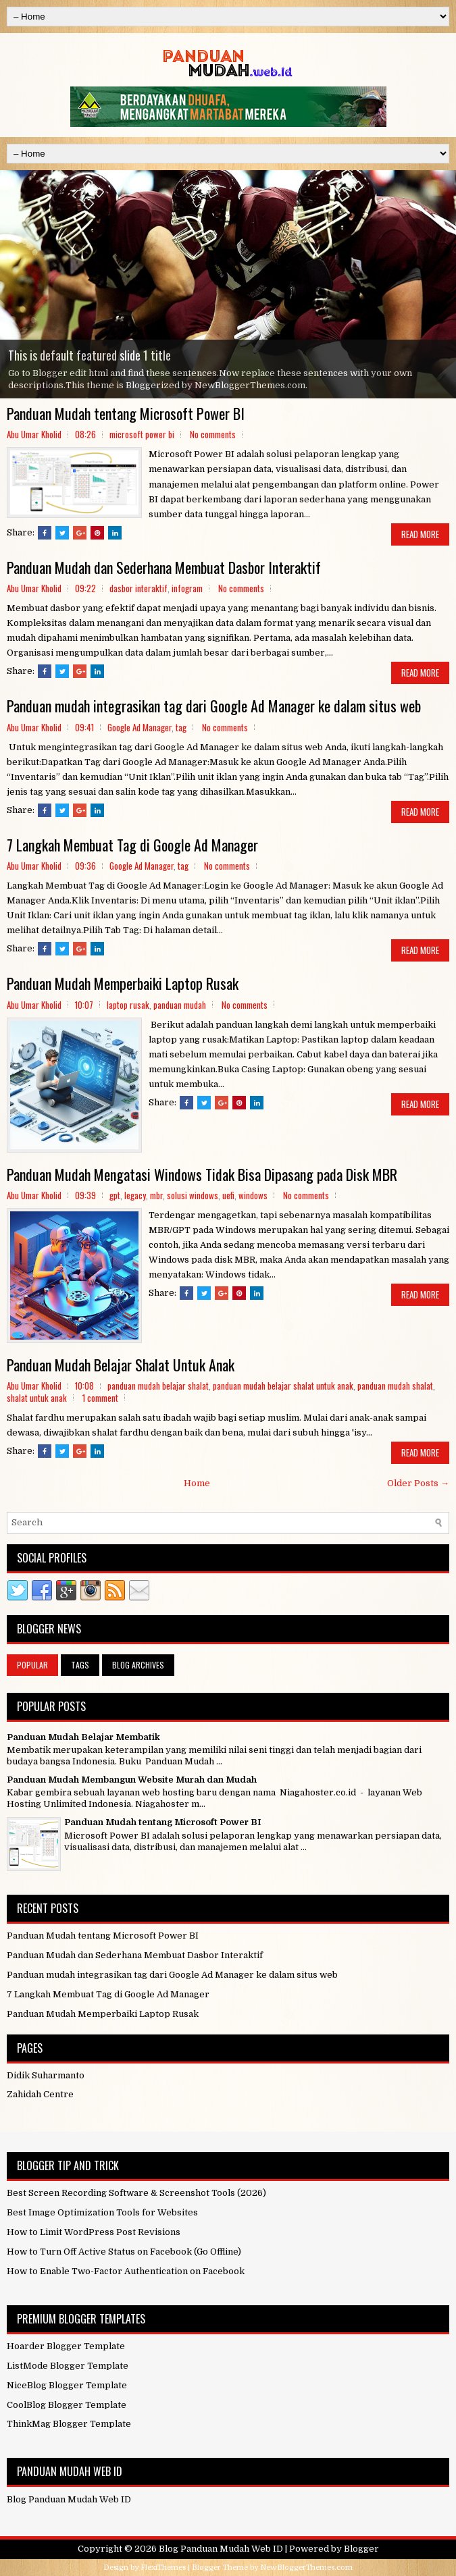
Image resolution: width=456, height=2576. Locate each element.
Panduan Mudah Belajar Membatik (83, 1737)
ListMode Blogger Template (67, 2366)
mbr (156, 1195)
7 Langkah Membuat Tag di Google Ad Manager (132, 845)
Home (197, 1483)
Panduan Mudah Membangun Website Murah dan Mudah (132, 1780)
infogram (187, 588)
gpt (114, 1195)
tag (181, 727)
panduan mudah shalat (395, 1385)
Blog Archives (138, 1665)
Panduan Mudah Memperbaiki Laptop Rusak (122, 983)
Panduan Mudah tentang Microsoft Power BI (126, 413)
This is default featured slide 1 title (89, 355)
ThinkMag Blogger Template (69, 2424)
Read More (420, 534)
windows (253, 1195)
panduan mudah (179, 1004)
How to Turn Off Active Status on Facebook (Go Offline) (124, 2251)
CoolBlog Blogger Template (66, 2405)
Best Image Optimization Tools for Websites (102, 2212)
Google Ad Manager (139, 727)
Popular (32, 1665)
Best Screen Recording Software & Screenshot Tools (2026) (136, 2193)
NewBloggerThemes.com (306, 2567)
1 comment (100, 1397)
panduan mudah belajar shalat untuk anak (283, 1385)
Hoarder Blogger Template (66, 2346)
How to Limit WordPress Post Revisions (93, 2232)
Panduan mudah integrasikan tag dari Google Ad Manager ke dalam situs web (214, 706)
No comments (213, 434)
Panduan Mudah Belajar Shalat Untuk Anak (120, 1365)
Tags (80, 1665)
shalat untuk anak (37, 1397)
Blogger (361, 2549)
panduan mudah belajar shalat (158, 1385)
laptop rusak (128, 1004)
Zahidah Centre (40, 2094)
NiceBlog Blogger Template (67, 2385)
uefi (228, 1195)
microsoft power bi (141, 434)
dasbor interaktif (138, 588)
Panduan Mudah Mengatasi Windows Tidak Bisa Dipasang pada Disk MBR (202, 1174)
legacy (135, 1195)
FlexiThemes (163, 2567)
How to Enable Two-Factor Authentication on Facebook (126, 2271)
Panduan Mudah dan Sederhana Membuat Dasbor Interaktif (164, 567)
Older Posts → (418, 1483)
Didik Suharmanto (45, 2075)
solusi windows (192, 1195)
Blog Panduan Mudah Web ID (221, 2549)
